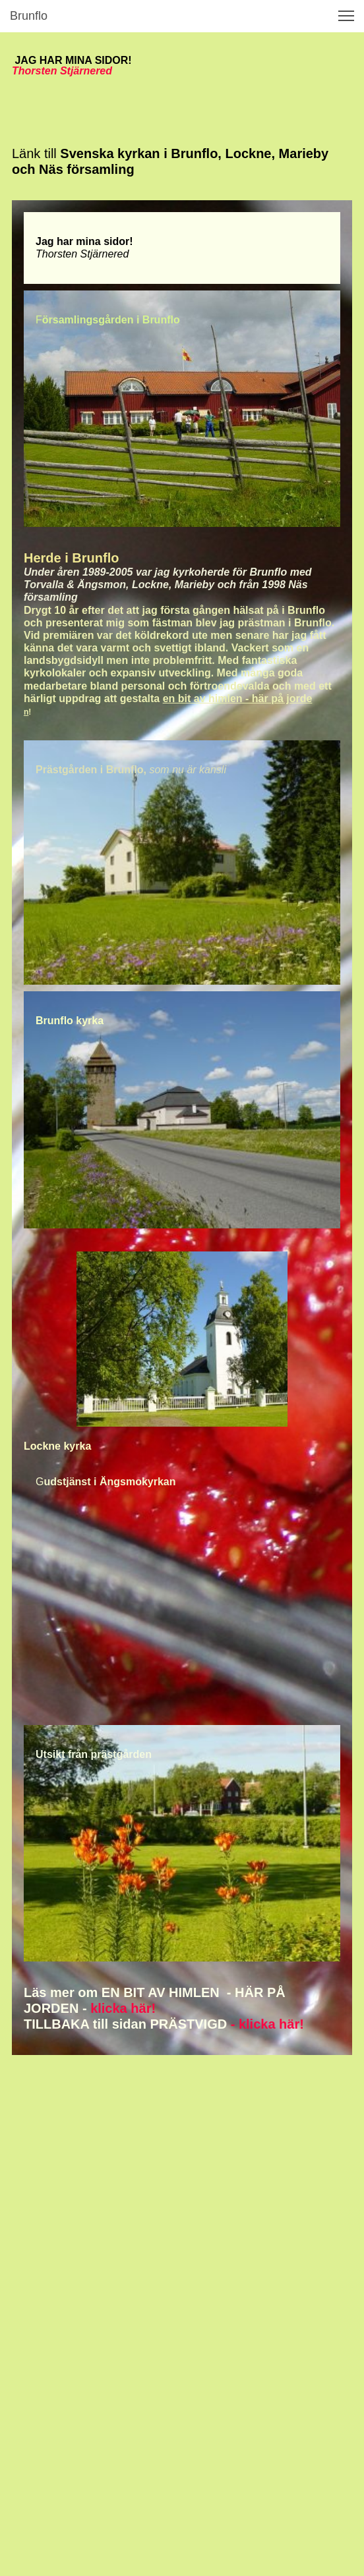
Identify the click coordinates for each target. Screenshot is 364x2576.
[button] (346, 16)
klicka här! (123, 2008)
